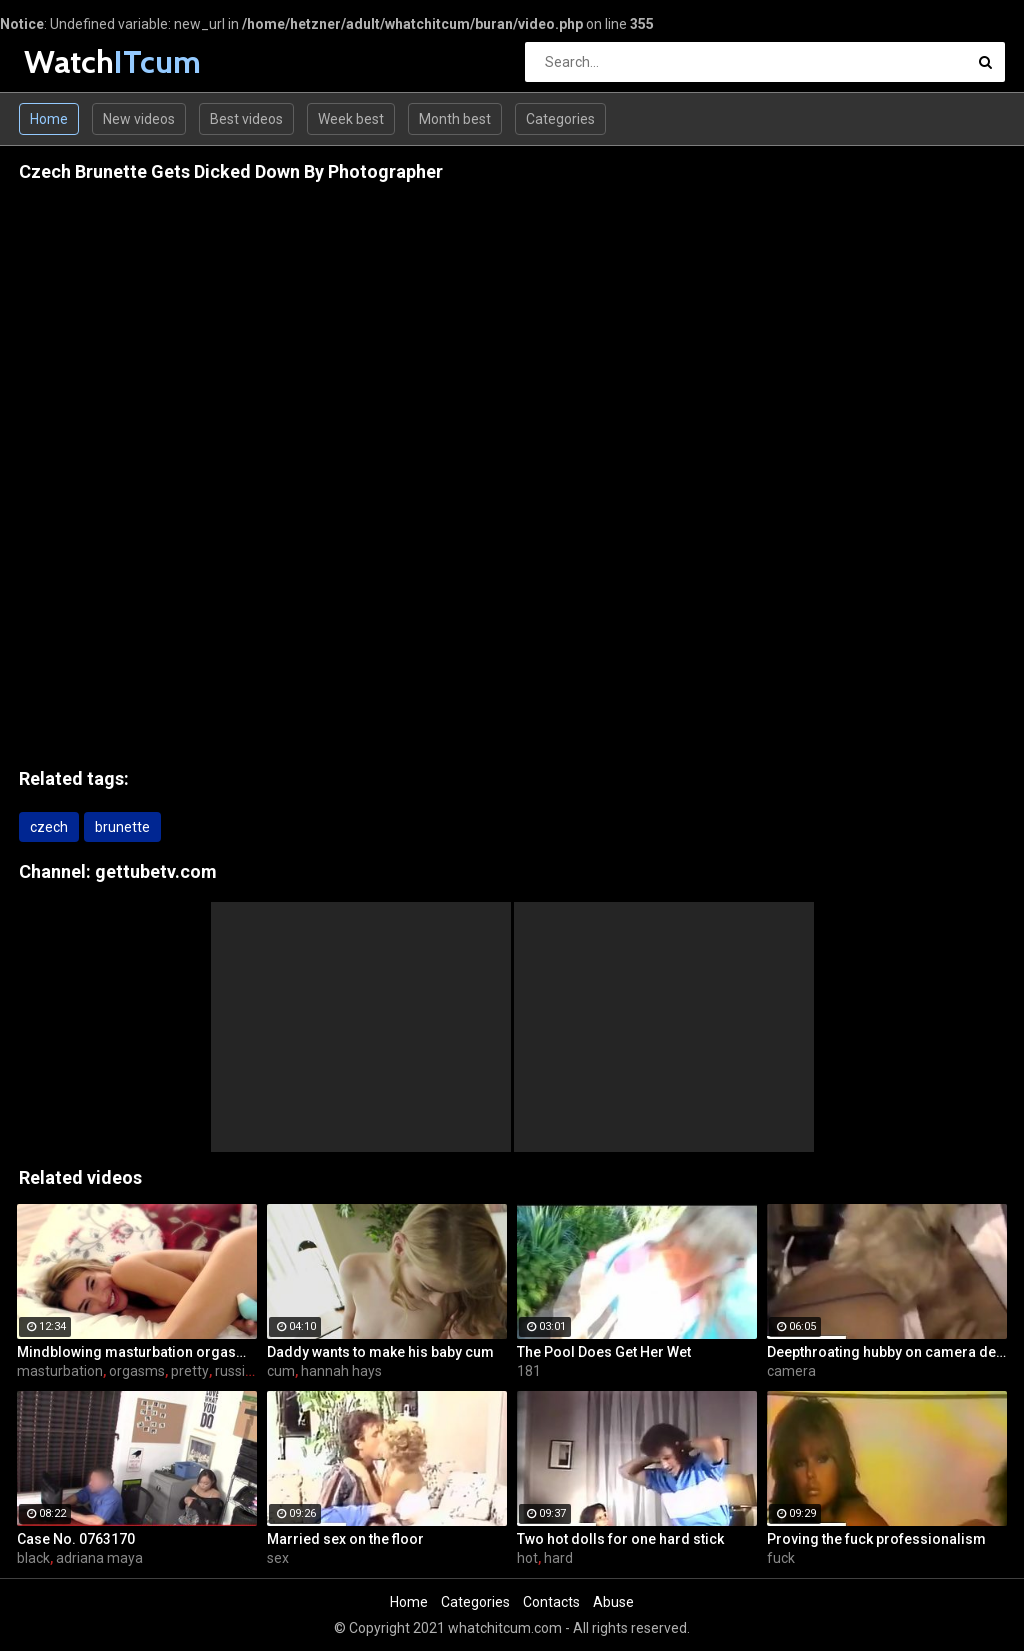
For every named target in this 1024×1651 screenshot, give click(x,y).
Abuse (613, 1602)
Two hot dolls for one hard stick (620, 1539)
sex (278, 1558)
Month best (455, 119)
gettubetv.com (156, 871)
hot (527, 1558)
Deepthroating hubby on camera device (887, 1352)
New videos (139, 119)
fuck (781, 1558)
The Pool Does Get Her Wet (604, 1352)
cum (281, 1371)
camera (791, 1371)
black (33, 1558)
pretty (190, 1371)
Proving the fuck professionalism (876, 1539)
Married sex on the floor (345, 1539)
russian (238, 1371)
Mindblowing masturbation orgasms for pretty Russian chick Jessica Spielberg (137, 1352)
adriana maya (99, 1558)
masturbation (60, 1371)
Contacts (551, 1602)
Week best (351, 119)
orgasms (137, 1371)
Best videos (246, 119)
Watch (76, 61)
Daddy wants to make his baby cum (380, 1352)
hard (558, 1558)
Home (49, 119)
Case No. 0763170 (76, 1539)
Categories (560, 119)
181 (529, 1371)
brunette (122, 827)
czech (49, 827)
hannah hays (341, 1371)
